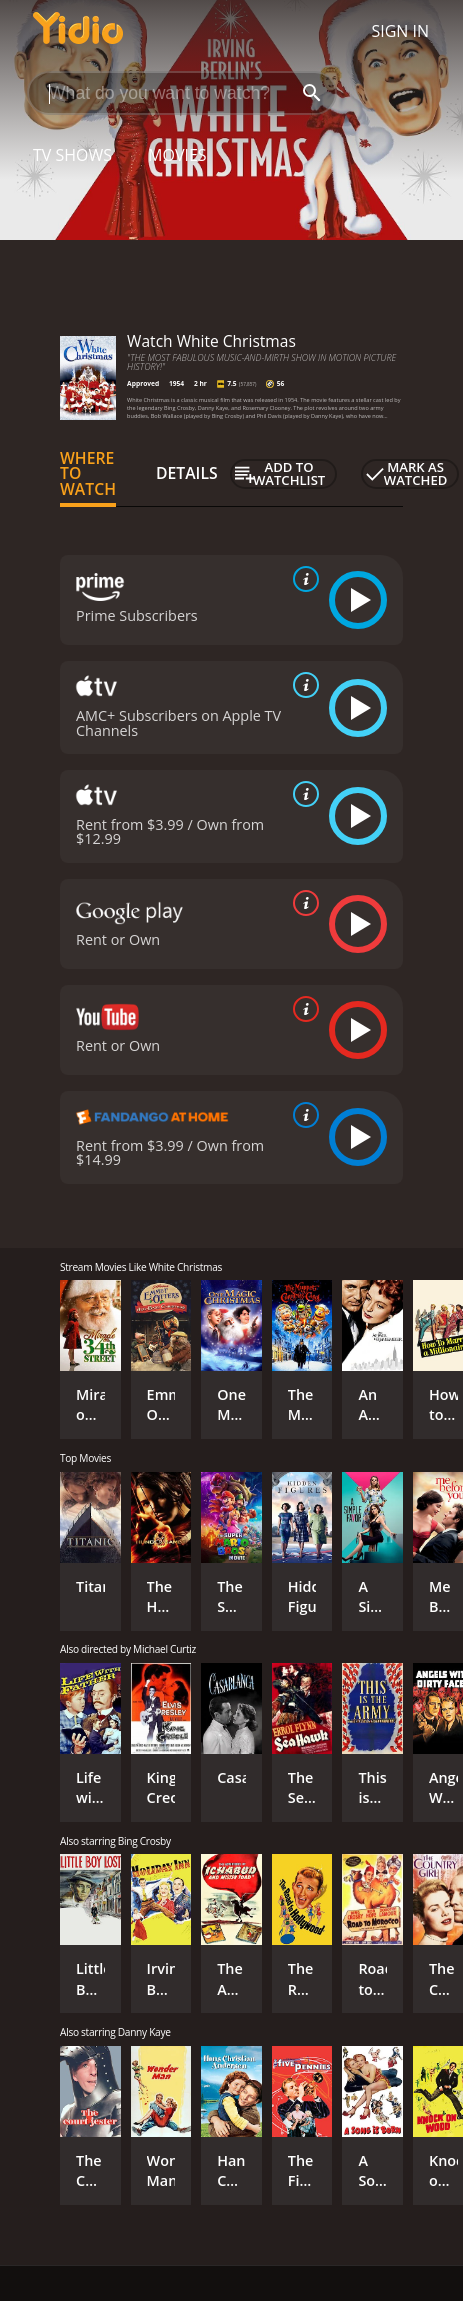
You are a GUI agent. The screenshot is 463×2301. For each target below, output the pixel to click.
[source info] (302, 579)
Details (187, 473)
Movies (177, 155)
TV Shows (72, 155)
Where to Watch (88, 474)
